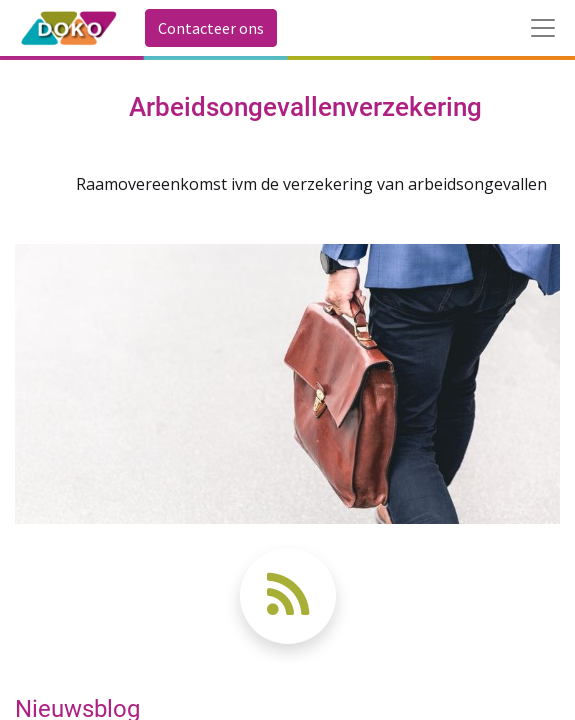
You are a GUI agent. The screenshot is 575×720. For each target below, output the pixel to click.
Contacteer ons (211, 28)
